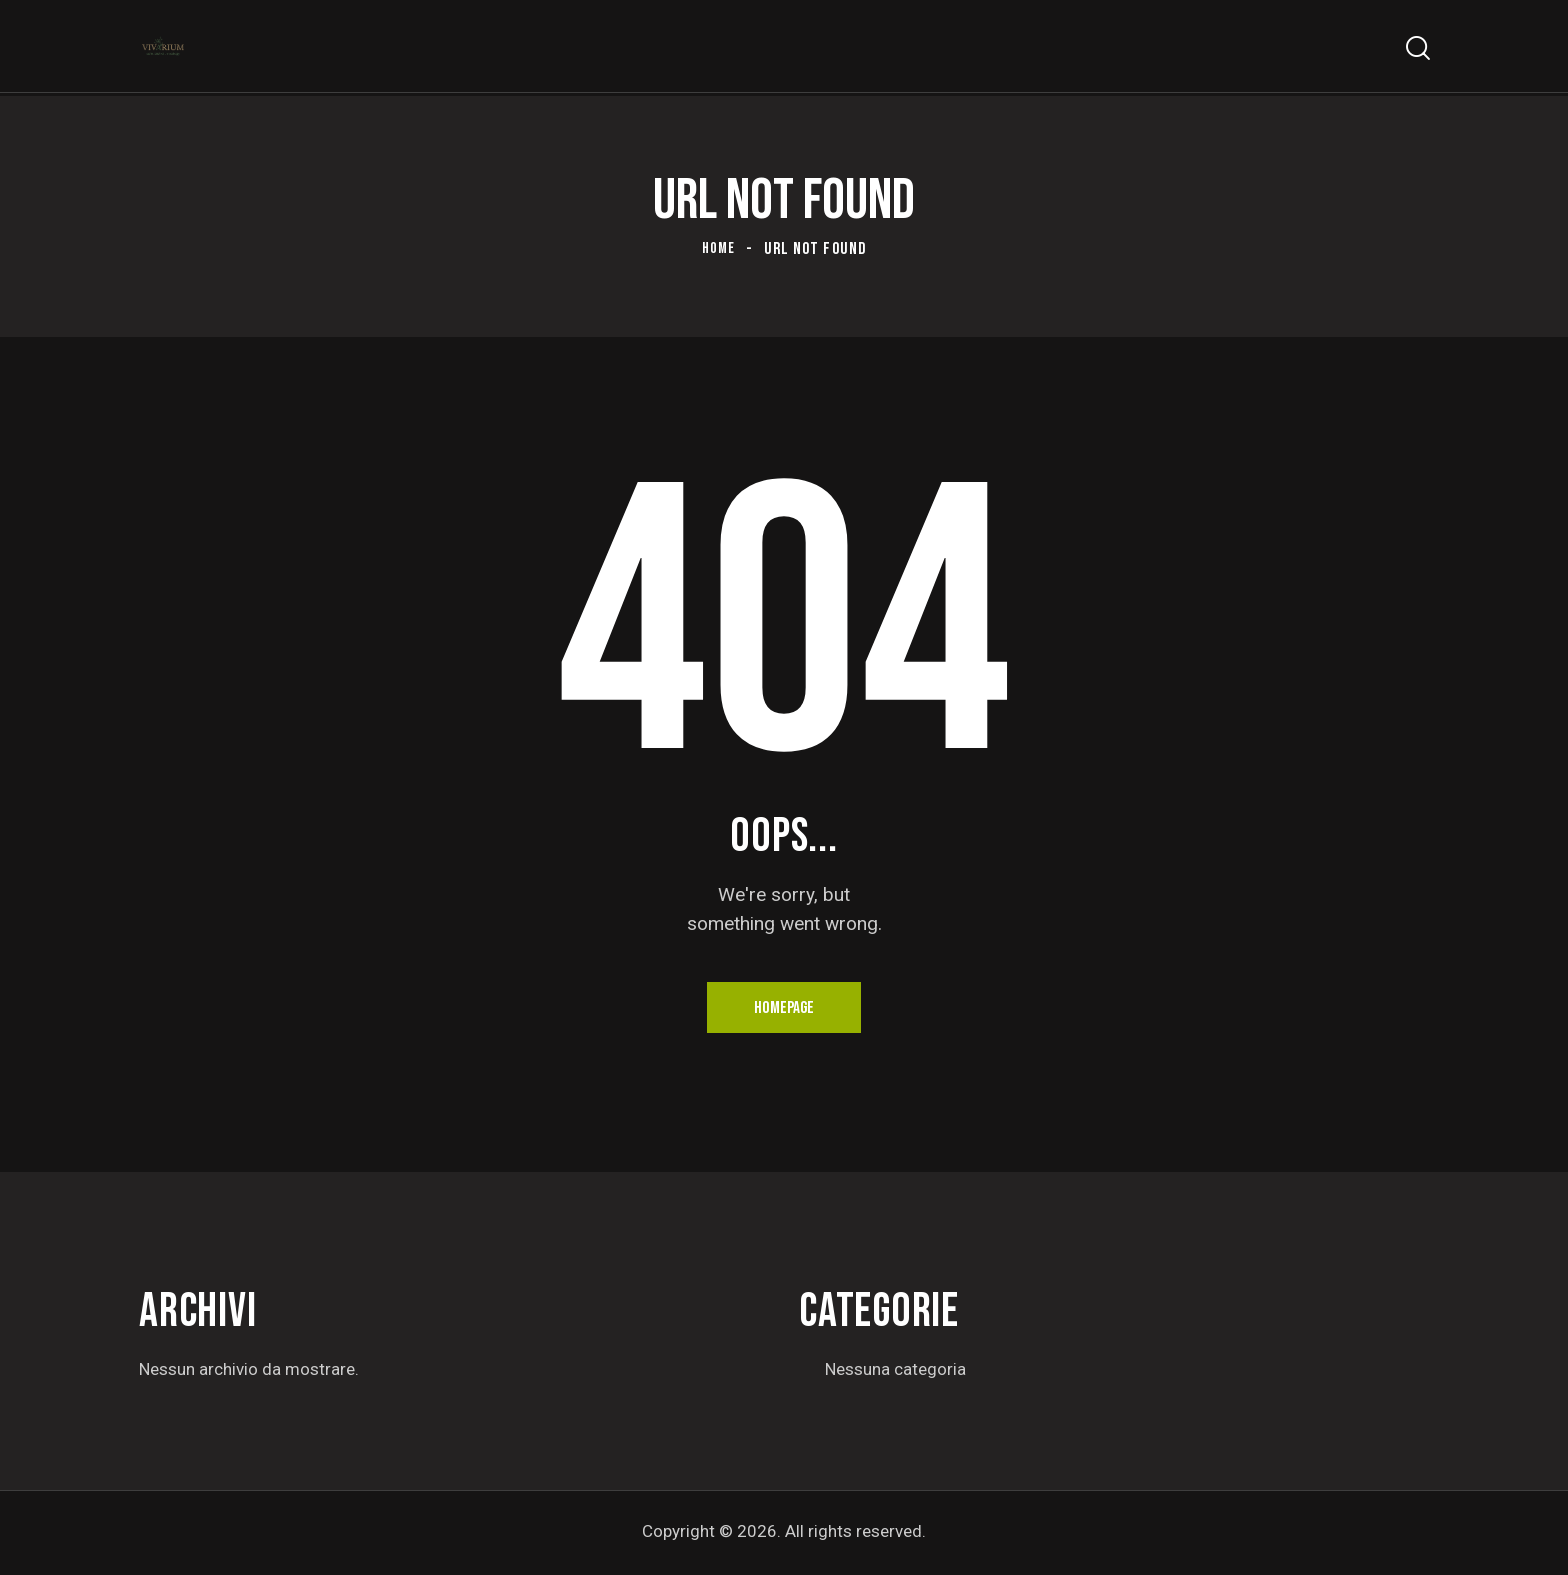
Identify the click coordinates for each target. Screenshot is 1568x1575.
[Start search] (1416, 50)
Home (719, 249)
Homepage (784, 1009)
